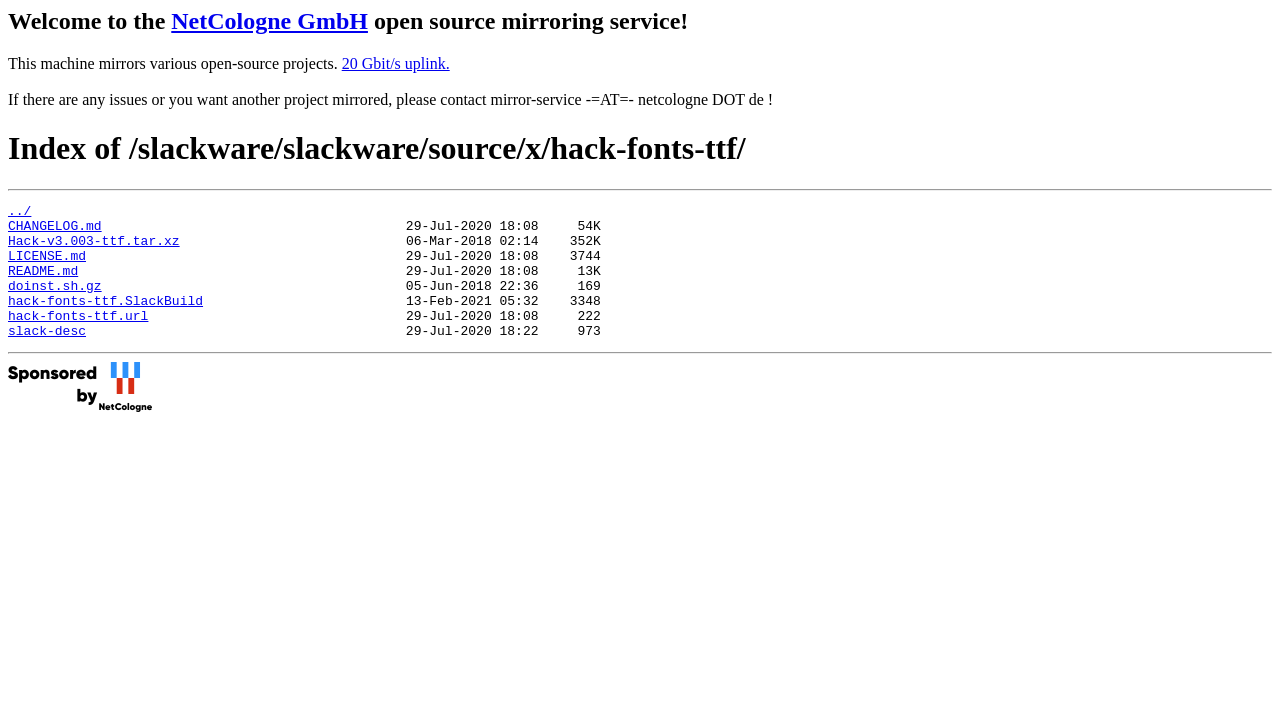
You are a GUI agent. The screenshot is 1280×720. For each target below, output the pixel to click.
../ (19, 213)
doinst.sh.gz (55, 303)
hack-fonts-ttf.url (78, 339)
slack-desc (47, 357)
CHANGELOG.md (55, 231)
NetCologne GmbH (269, 21)
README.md (43, 285)
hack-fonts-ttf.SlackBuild (105, 321)
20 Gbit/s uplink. (396, 63)
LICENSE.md (47, 267)
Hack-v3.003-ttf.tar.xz (94, 249)
